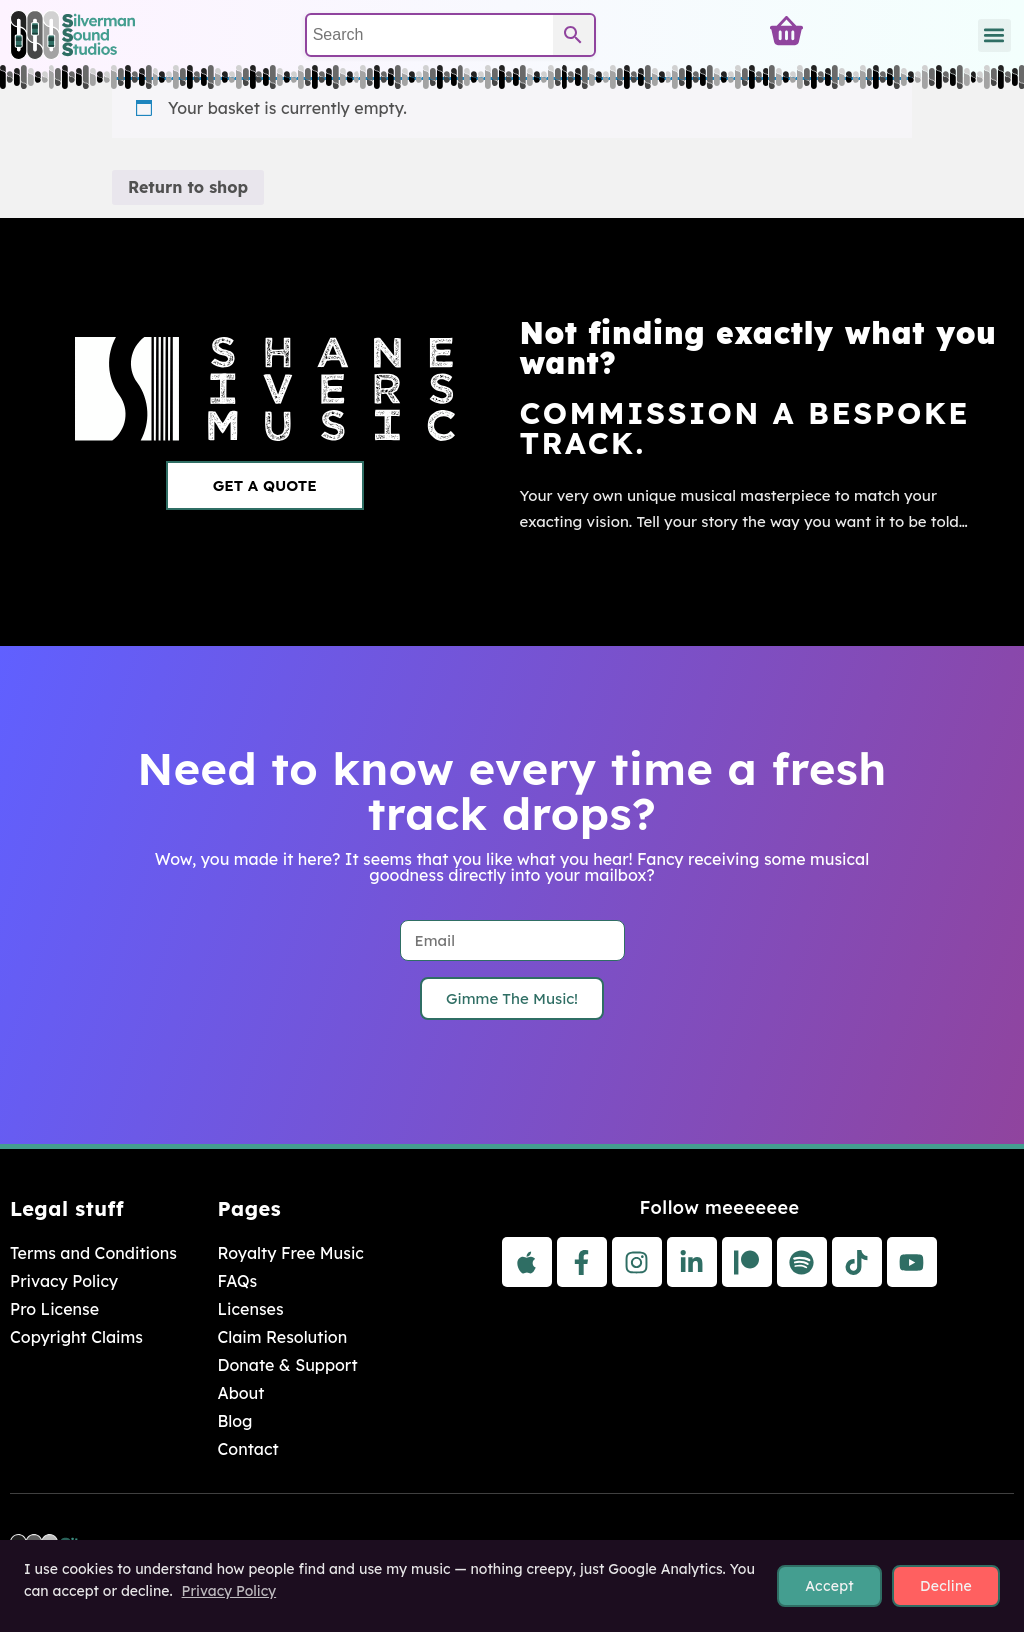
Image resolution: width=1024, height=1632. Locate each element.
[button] (994, 35)
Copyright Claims (76, 1337)
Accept (829, 1586)
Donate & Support (287, 1365)
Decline (946, 1586)
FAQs (237, 1281)
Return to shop (188, 187)
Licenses (250, 1309)
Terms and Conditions (93, 1253)
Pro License (54, 1309)
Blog (234, 1421)
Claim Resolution (282, 1337)
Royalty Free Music (290, 1253)
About (240, 1393)
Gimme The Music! (512, 998)
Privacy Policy (64, 1281)
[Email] (512, 940)
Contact (247, 1449)
